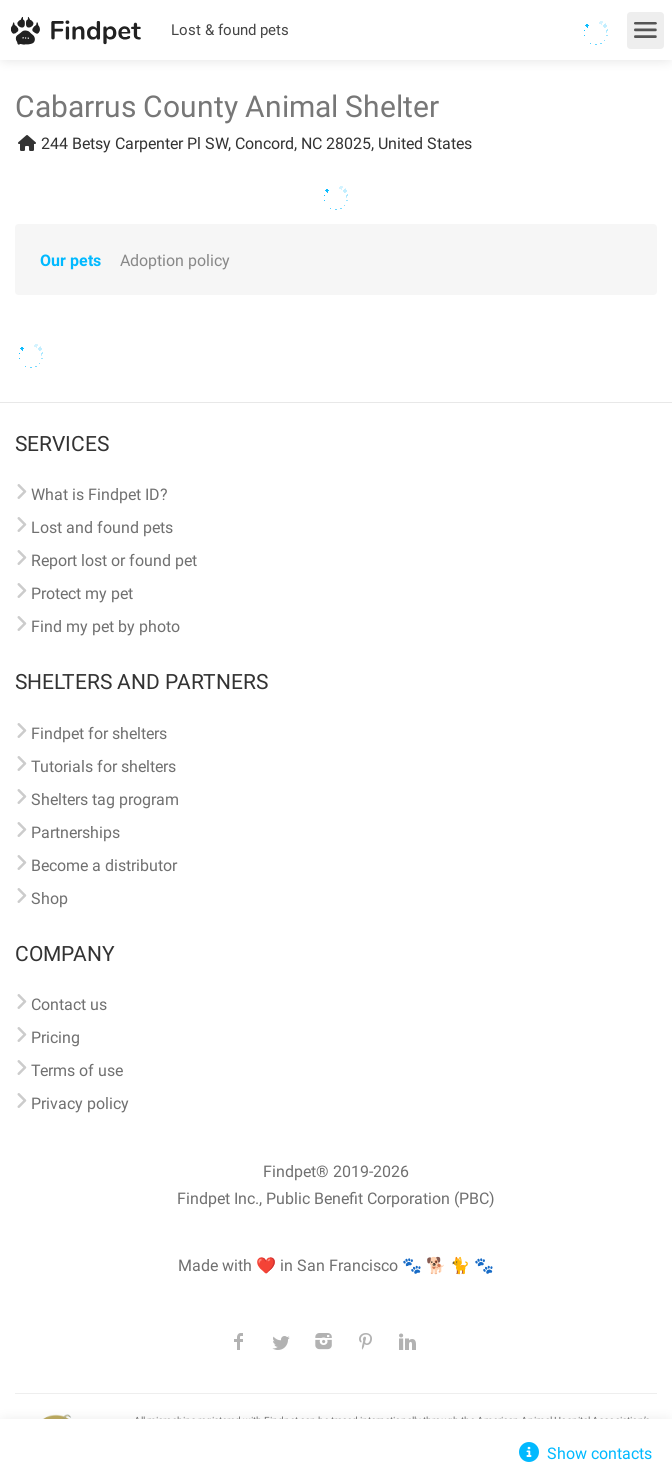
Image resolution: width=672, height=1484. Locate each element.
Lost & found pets (230, 30)
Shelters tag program (105, 799)
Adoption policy (175, 260)
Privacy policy (80, 1103)
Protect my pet (82, 593)
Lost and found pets (102, 527)
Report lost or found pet (114, 560)
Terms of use (77, 1070)
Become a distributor (104, 865)
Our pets (70, 260)
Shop (49, 898)
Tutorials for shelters (103, 766)
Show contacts (583, 1453)
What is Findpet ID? (99, 494)
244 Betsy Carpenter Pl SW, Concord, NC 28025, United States (243, 143)
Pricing (55, 1037)
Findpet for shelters (99, 733)
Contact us (69, 1004)
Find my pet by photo (105, 626)
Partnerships (75, 832)
